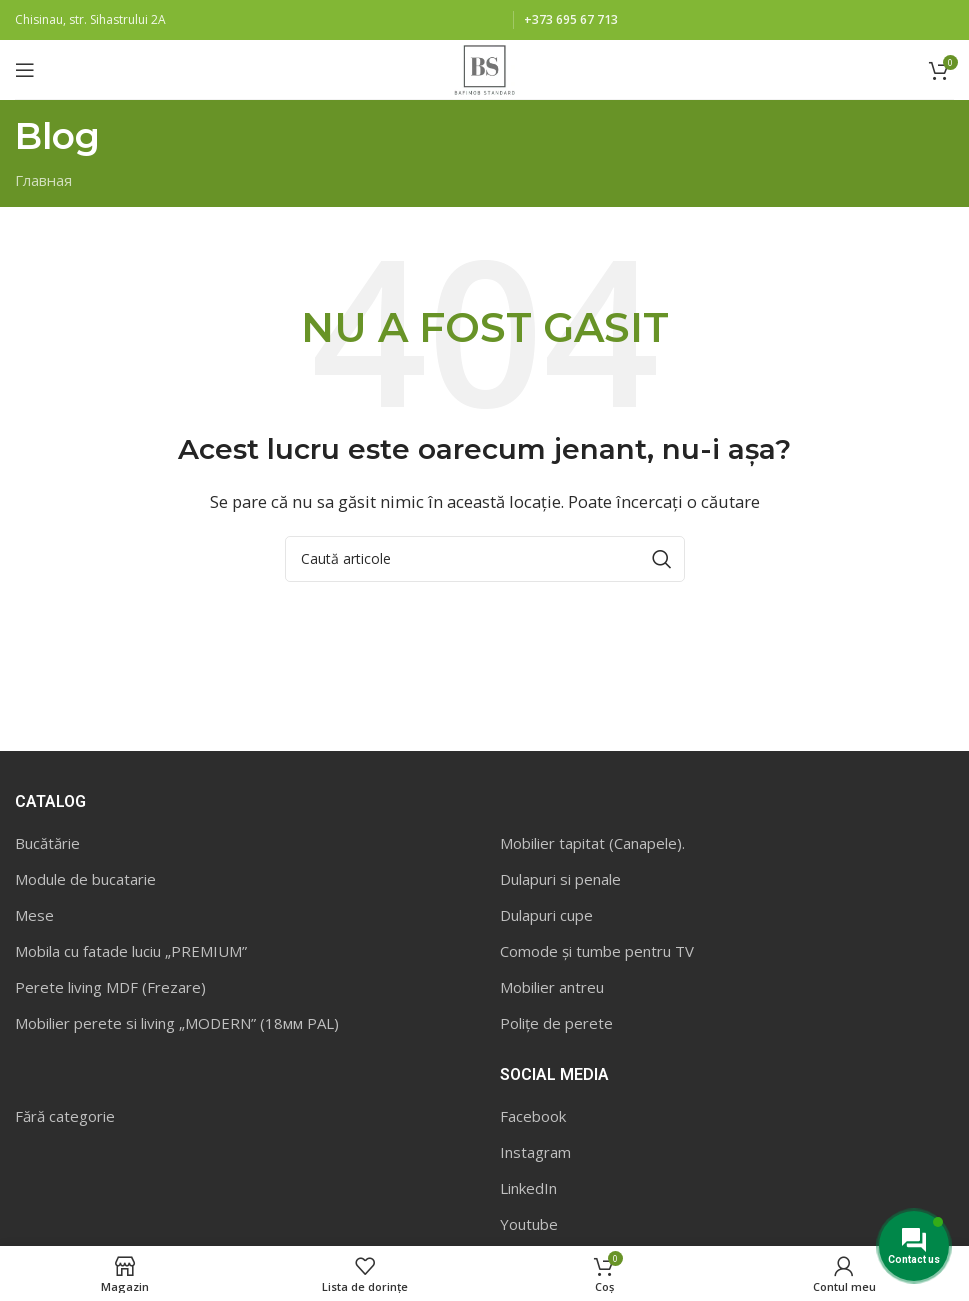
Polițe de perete (556, 1023)
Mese (34, 915)
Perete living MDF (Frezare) (110, 987)
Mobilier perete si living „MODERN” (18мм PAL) (177, 1023)
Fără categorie (65, 1116)
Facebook (533, 1116)
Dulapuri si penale (560, 879)
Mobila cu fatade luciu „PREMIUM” (131, 951)
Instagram (535, 1152)
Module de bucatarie (85, 879)
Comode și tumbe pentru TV (597, 951)
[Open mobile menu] (25, 70)
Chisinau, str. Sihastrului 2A (90, 19)
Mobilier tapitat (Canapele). (592, 843)
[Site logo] (484, 68)
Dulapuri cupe (546, 915)
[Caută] (485, 559)
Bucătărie (47, 843)
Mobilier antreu (552, 987)
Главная (43, 180)
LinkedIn (528, 1188)
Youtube (529, 1224)
